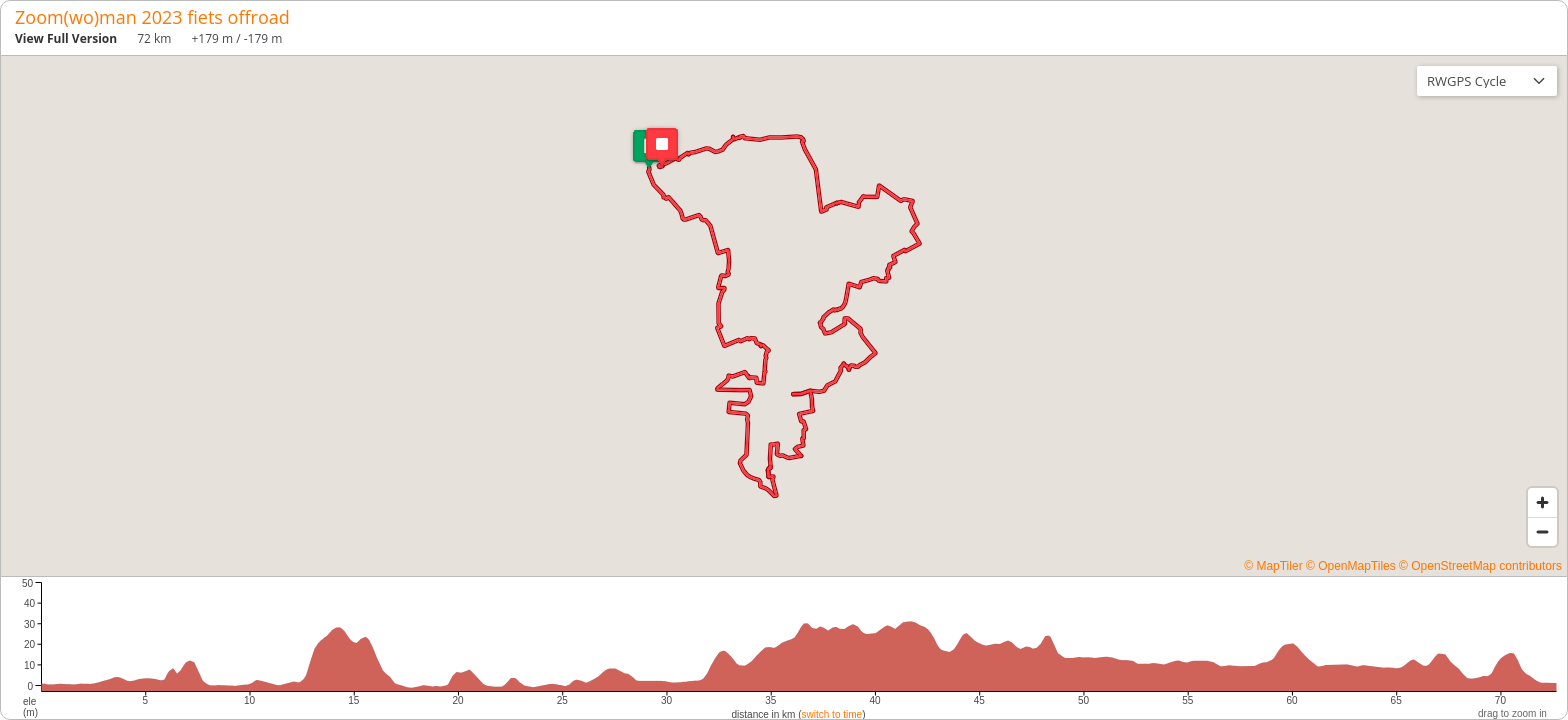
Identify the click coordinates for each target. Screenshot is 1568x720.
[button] (649, 149)
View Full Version (66, 38)
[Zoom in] (1542, 502)
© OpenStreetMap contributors (1480, 566)
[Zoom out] (1542, 531)
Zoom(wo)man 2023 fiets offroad (152, 17)
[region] (784, 316)
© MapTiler (1273, 566)
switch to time (832, 714)
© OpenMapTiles (1351, 566)
